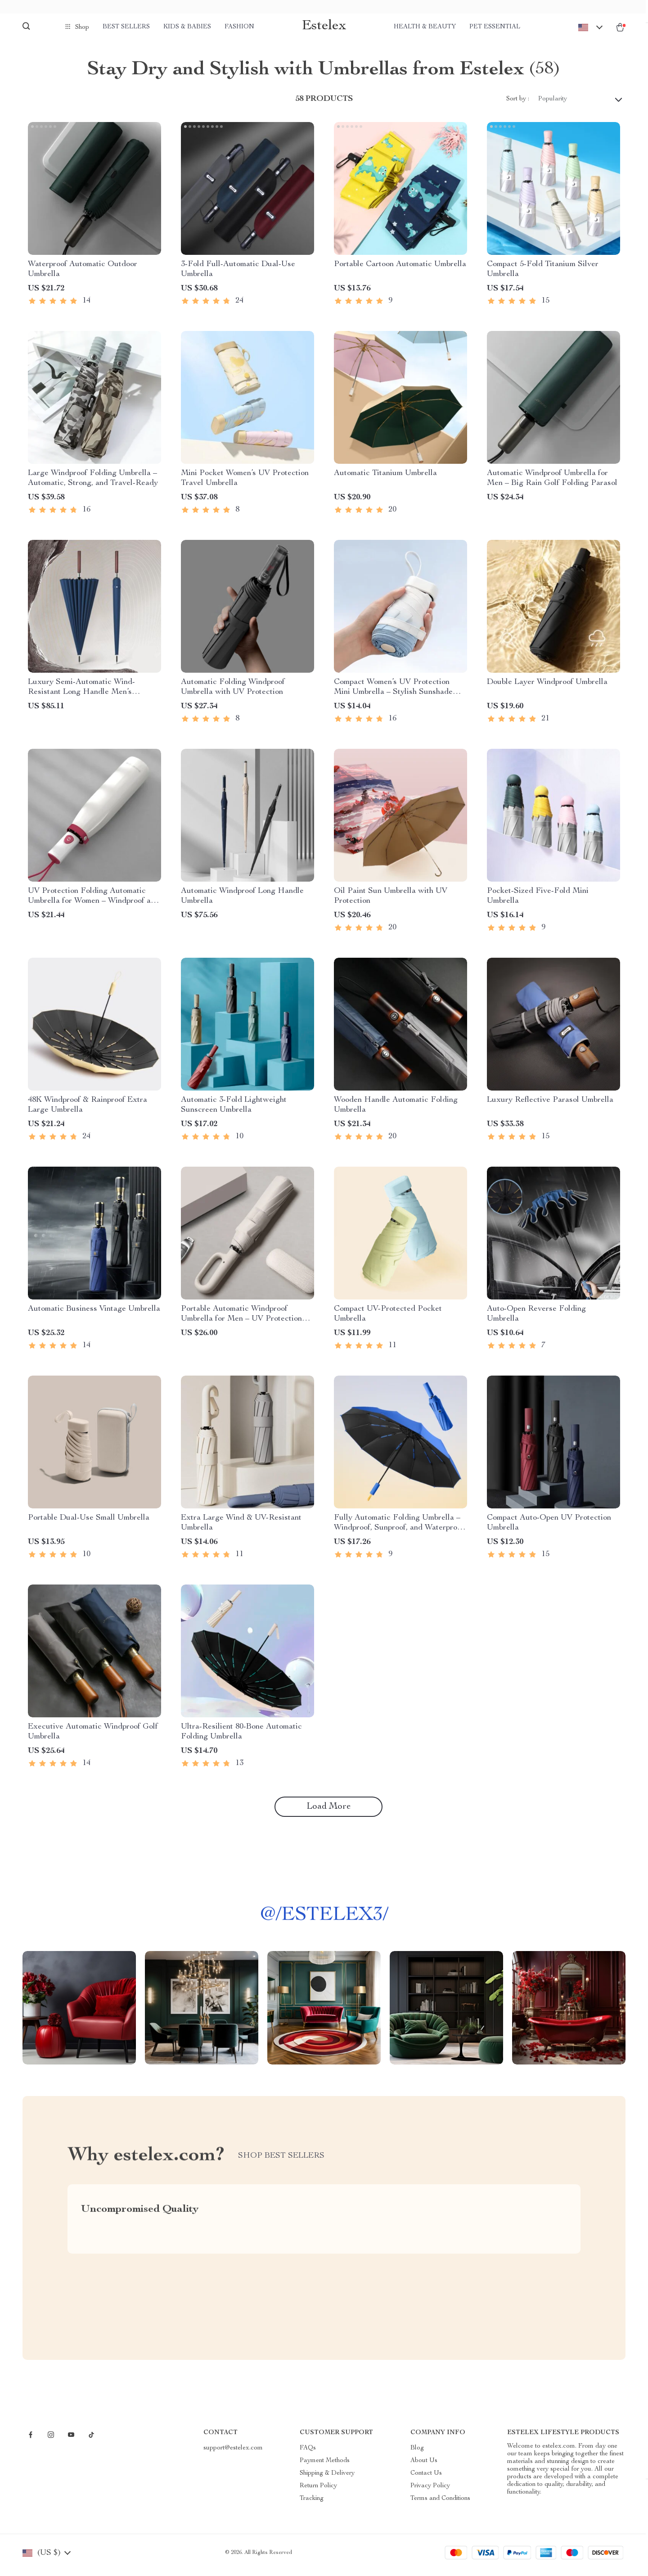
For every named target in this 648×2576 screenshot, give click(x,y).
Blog (417, 2453)
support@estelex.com (233, 2453)
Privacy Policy (430, 2491)
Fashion (239, 27)
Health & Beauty (425, 27)
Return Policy (318, 2491)
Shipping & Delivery (327, 2478)
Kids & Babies (187, 27)
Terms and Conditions (440, 2503)
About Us (423, 2466)
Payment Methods (325, 2466)
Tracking (312, 2503)
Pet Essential (494, 27)
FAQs (308, 2453)
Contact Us (426, 2478)
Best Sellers (126, 27)
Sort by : (517, 103)
